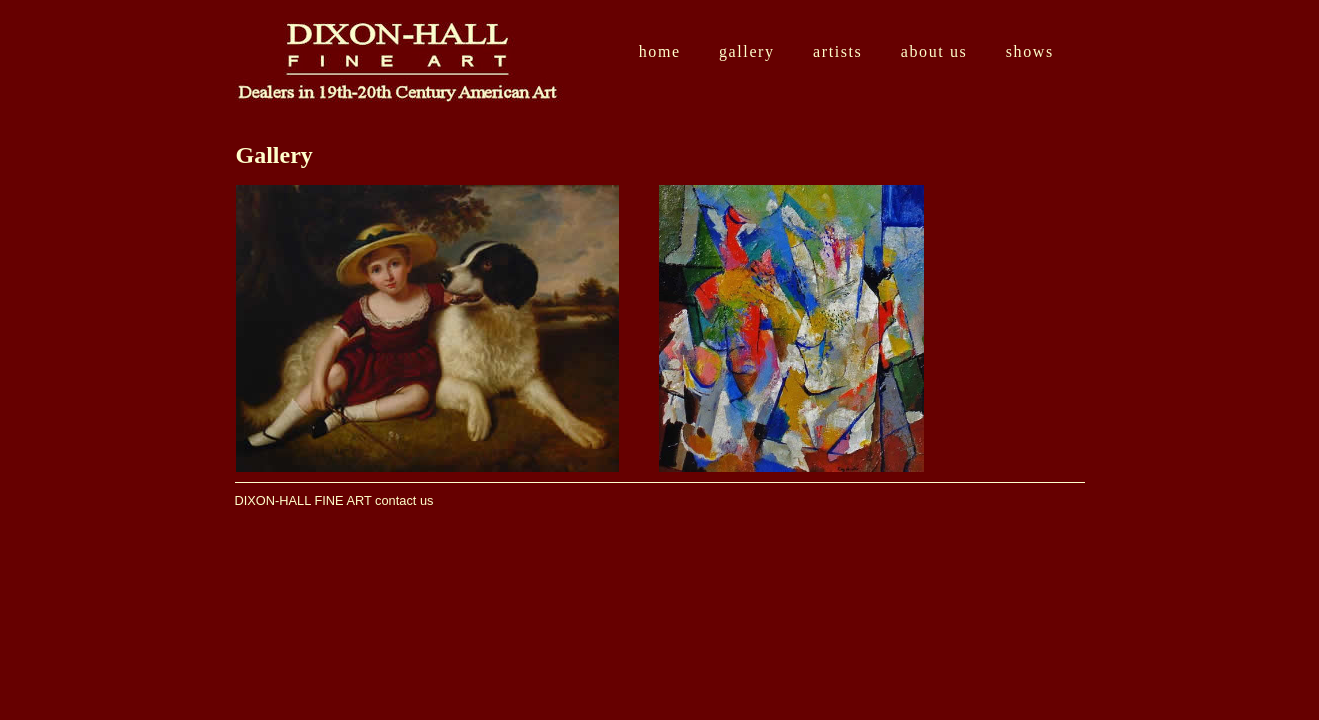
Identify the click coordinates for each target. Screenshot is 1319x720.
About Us (934, 51)
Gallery (747, 51)
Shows (1030, 51)
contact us (404, 500)
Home (660, 51)
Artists (837, 51)
